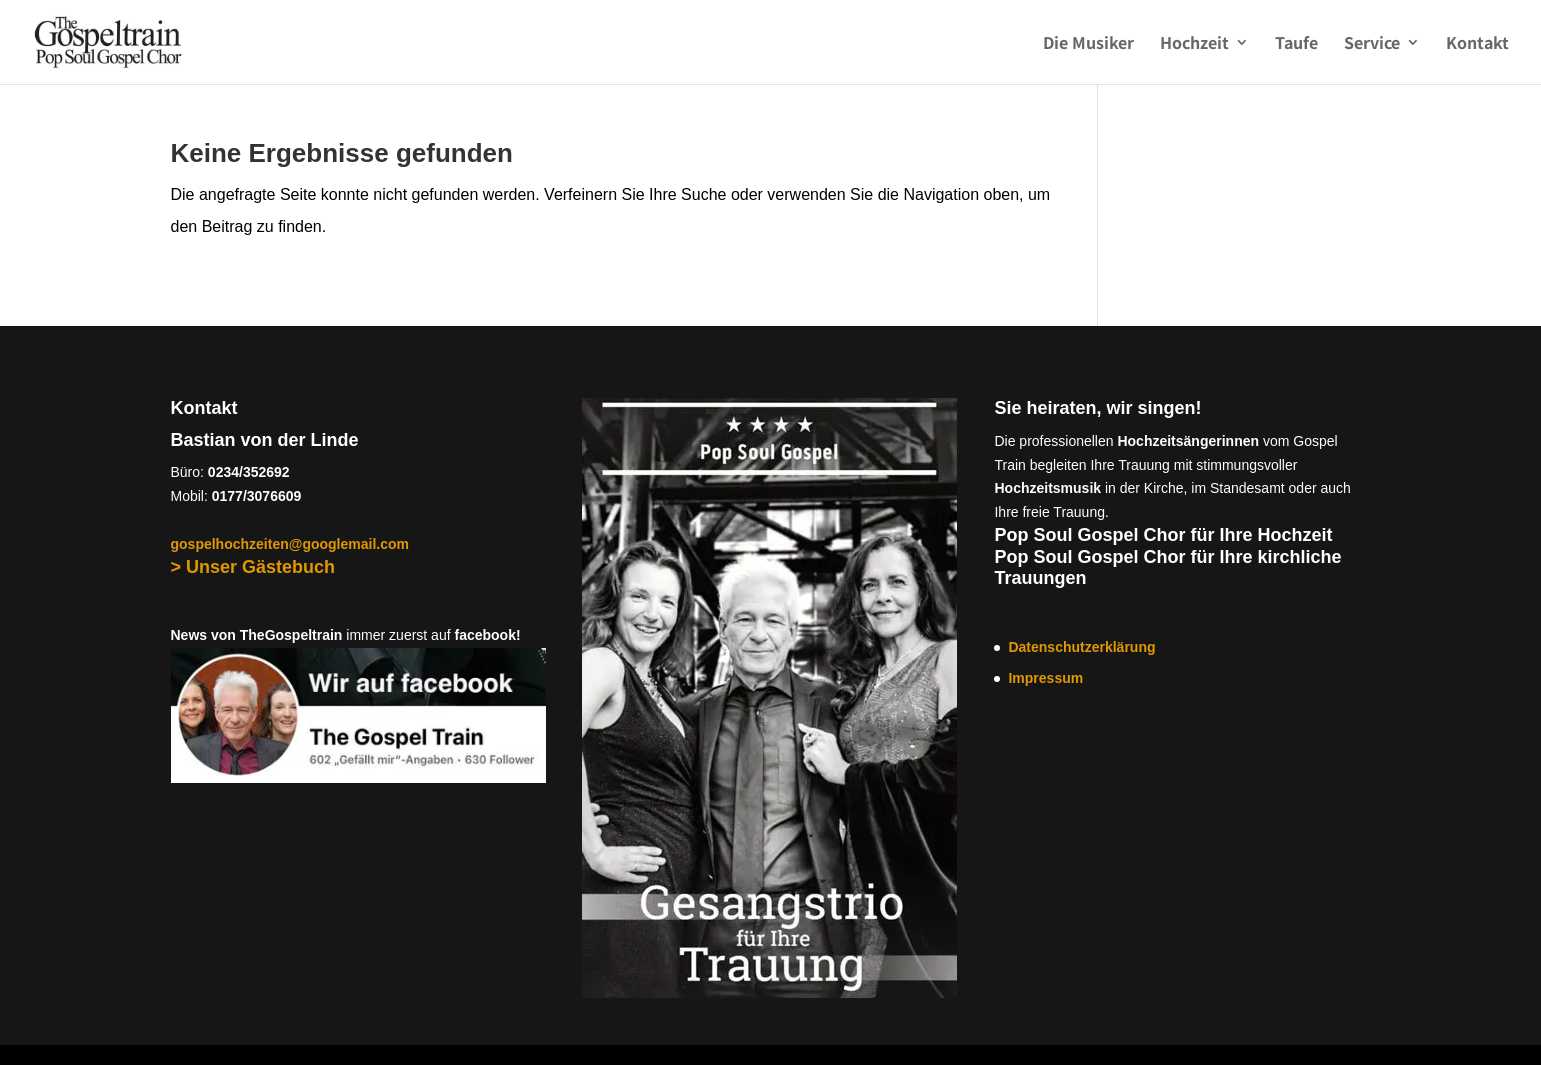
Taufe (1296, 44)
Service (1372, 44)
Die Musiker (1088, 44)
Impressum (1045, 678)
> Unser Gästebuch (253, 567)
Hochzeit (1194, 44)
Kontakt (1477, 44)
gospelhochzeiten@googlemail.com (290, 544)
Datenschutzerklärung (1081, 647)
